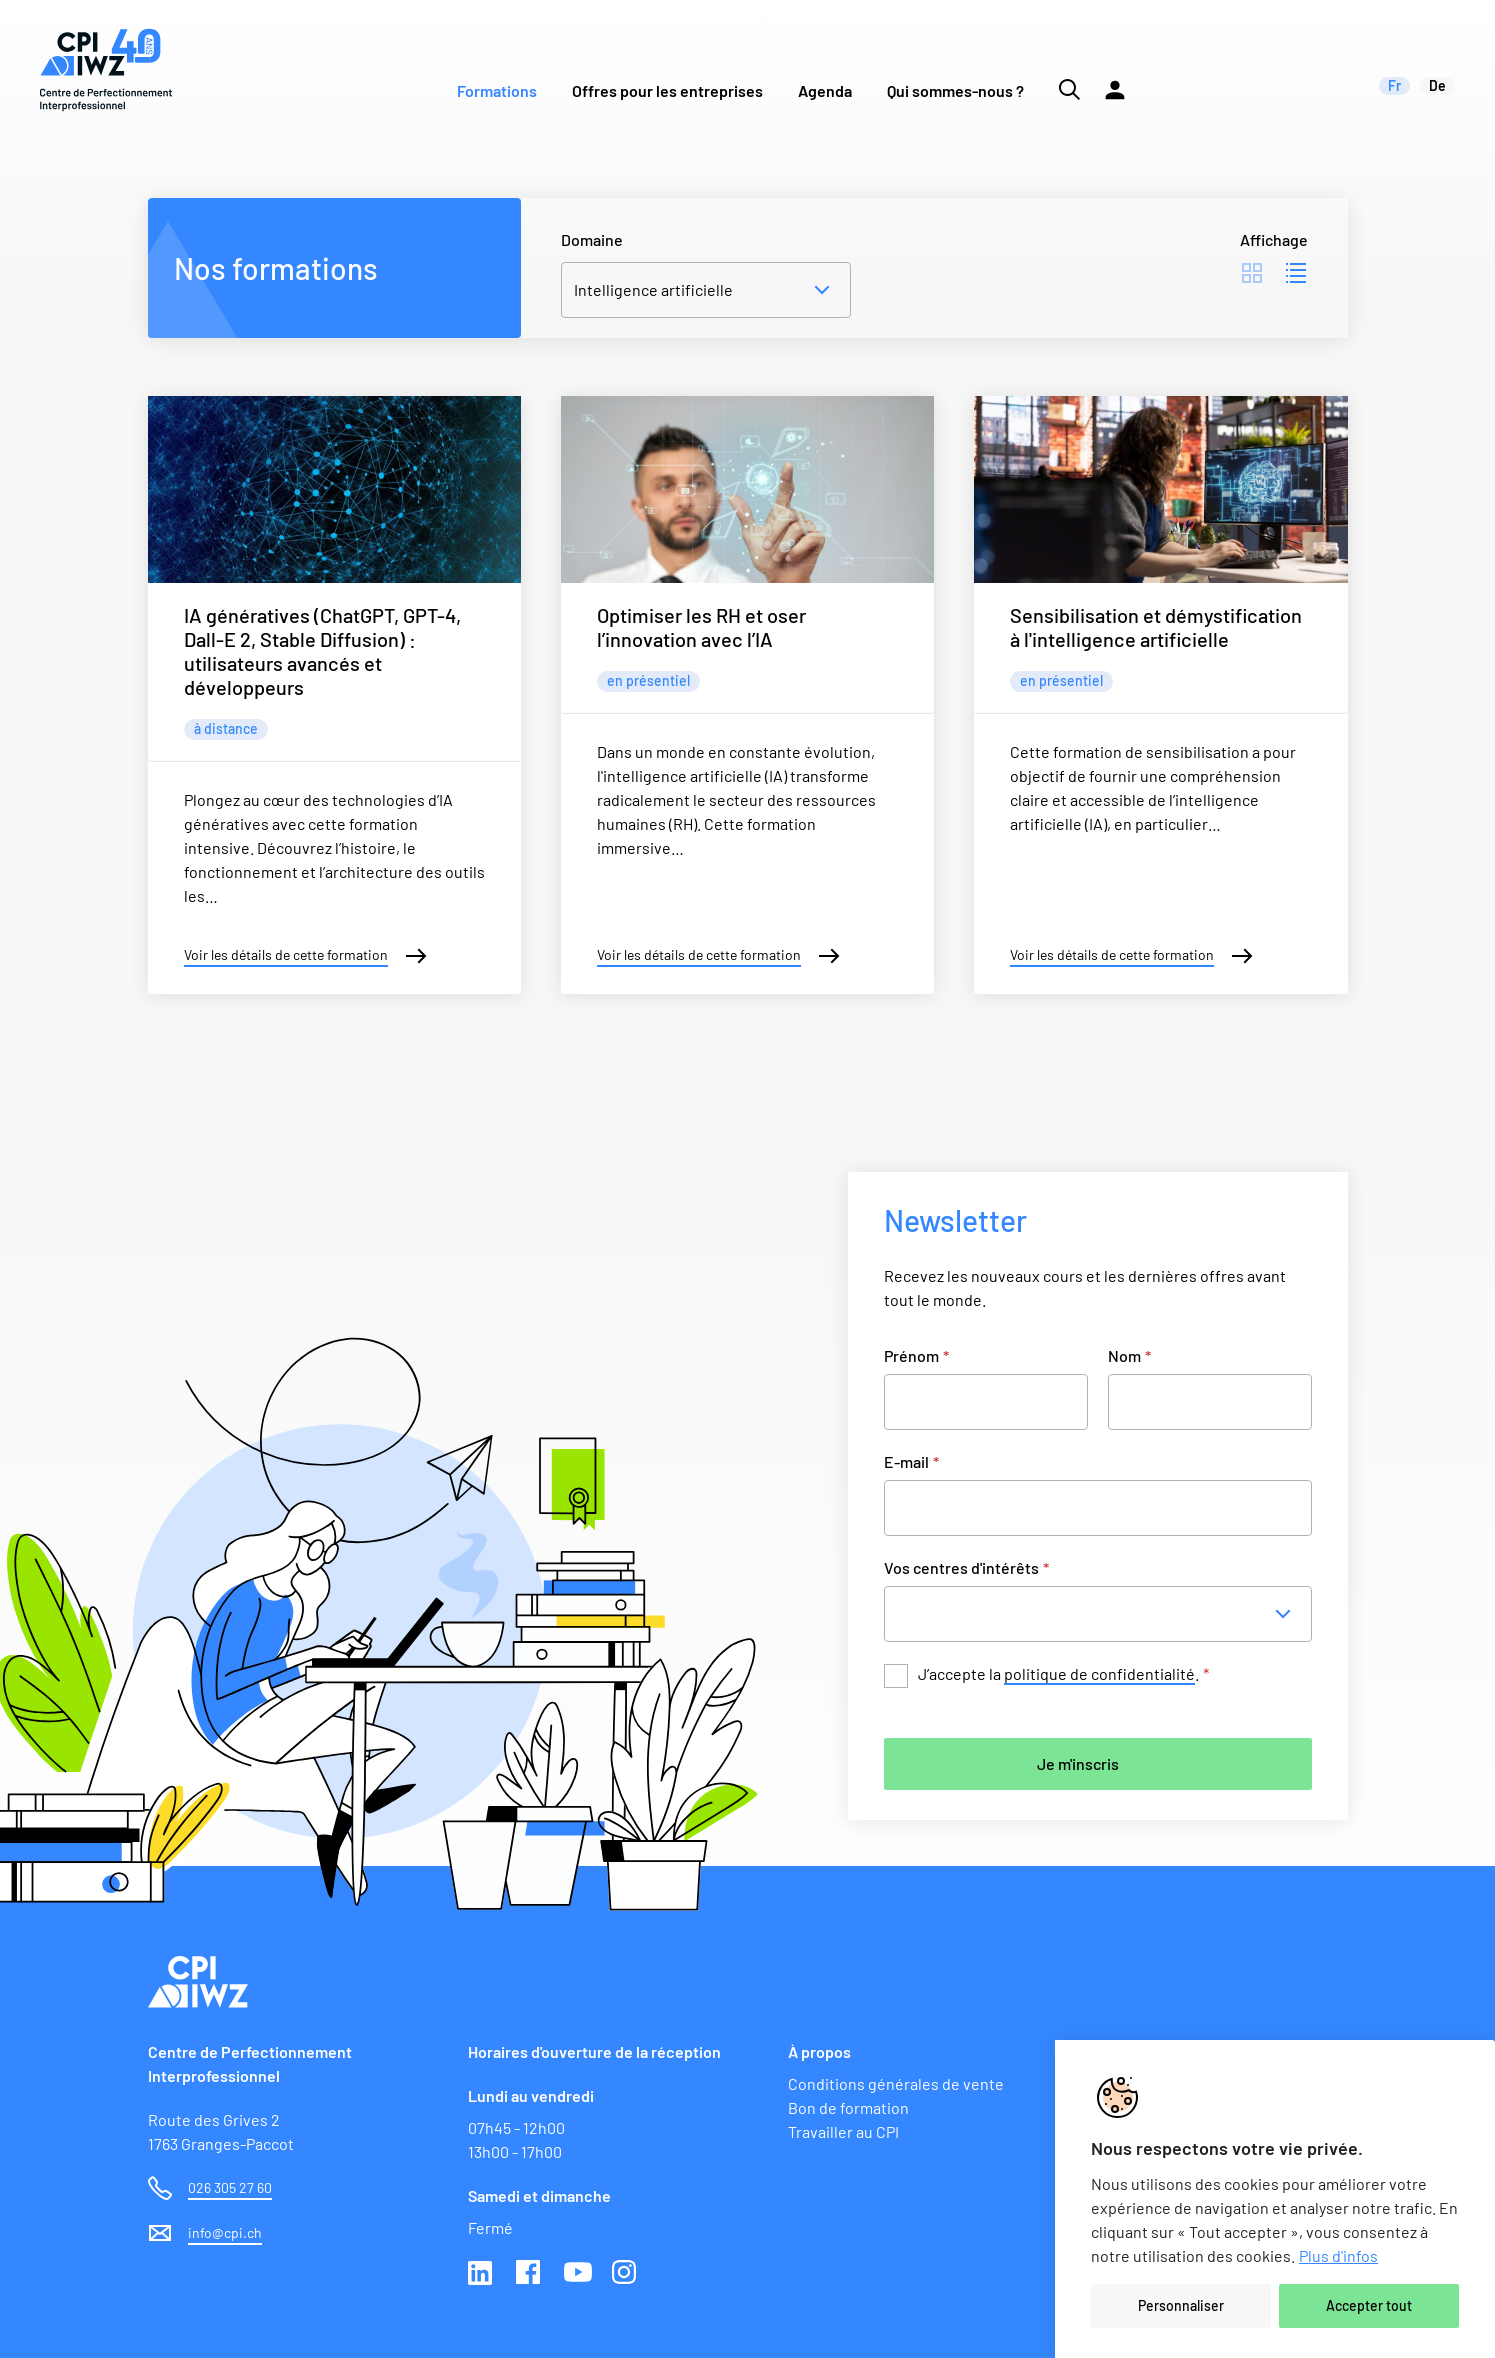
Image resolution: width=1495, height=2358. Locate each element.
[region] (1275, 2199)
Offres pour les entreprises (667, 90)
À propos (819, 2051)
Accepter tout (1369, 2305)
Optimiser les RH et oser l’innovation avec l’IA (701, 627)
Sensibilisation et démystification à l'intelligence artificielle (1156, 627)
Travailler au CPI (843, 2131)
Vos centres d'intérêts (966, 1567)
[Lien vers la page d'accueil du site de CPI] (106, 70)
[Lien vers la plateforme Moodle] (1115, 70)
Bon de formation (848, 2107)
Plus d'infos (1338, 2255)
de (1437, 85)
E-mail (911, 1461)
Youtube (578, 2274)
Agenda (825, 90)
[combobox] (1104, 1614)
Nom (1129, 1355)
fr (1394, 85)
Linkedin (482, 2274)
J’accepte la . (1063, 1674)
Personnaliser (1181, 2305)
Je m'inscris (1078, 1763)
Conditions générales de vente (896, 2083)
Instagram (626, 2274)
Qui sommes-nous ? (955, 90)
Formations (497, 90)
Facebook (530, 2274)
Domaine (592, 239)
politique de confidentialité (1099, 1673)
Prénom (916, 1355)
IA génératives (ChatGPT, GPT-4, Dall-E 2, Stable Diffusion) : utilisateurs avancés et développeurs (322, 651)
